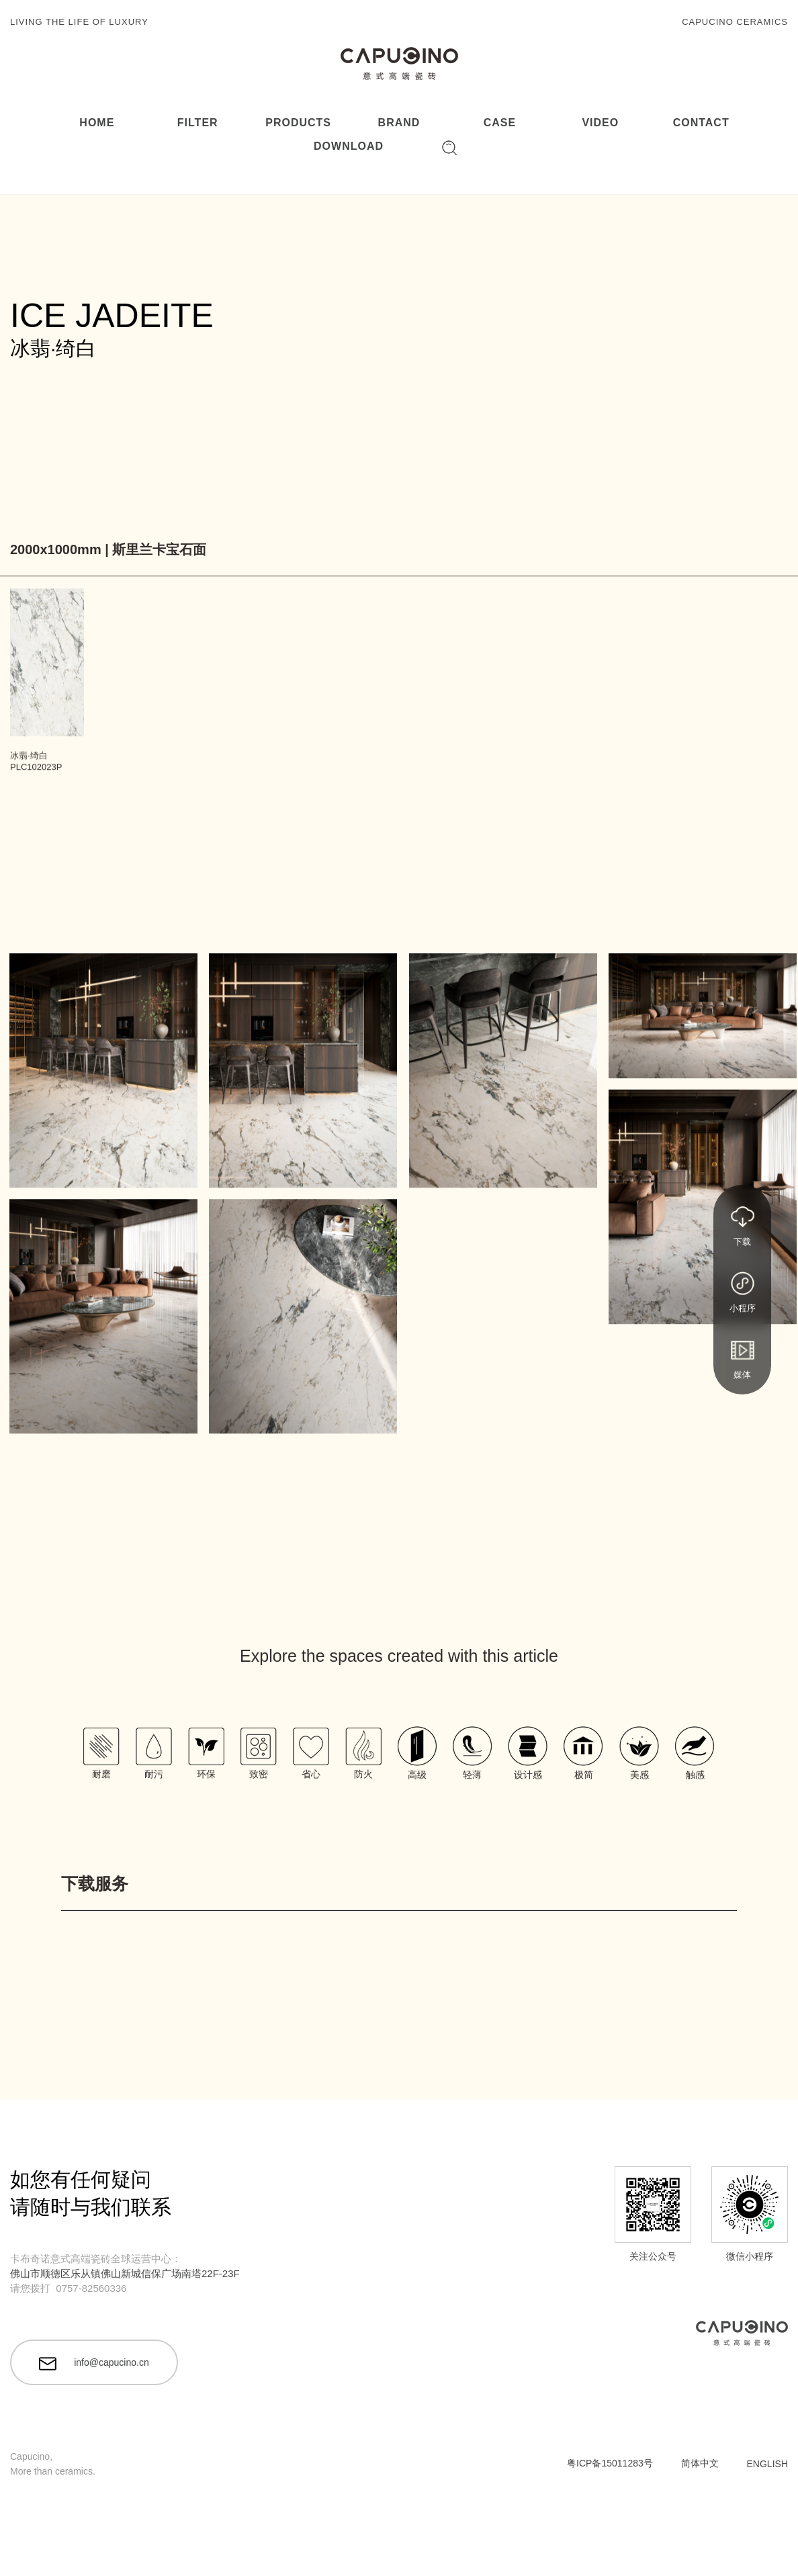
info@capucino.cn (93, 2363)
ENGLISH (767, 2463)
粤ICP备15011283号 (610, 2463)
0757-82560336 (91, 2288)
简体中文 (700, 2463)
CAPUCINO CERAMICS (735, 22)
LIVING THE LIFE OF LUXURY (79, 22)
